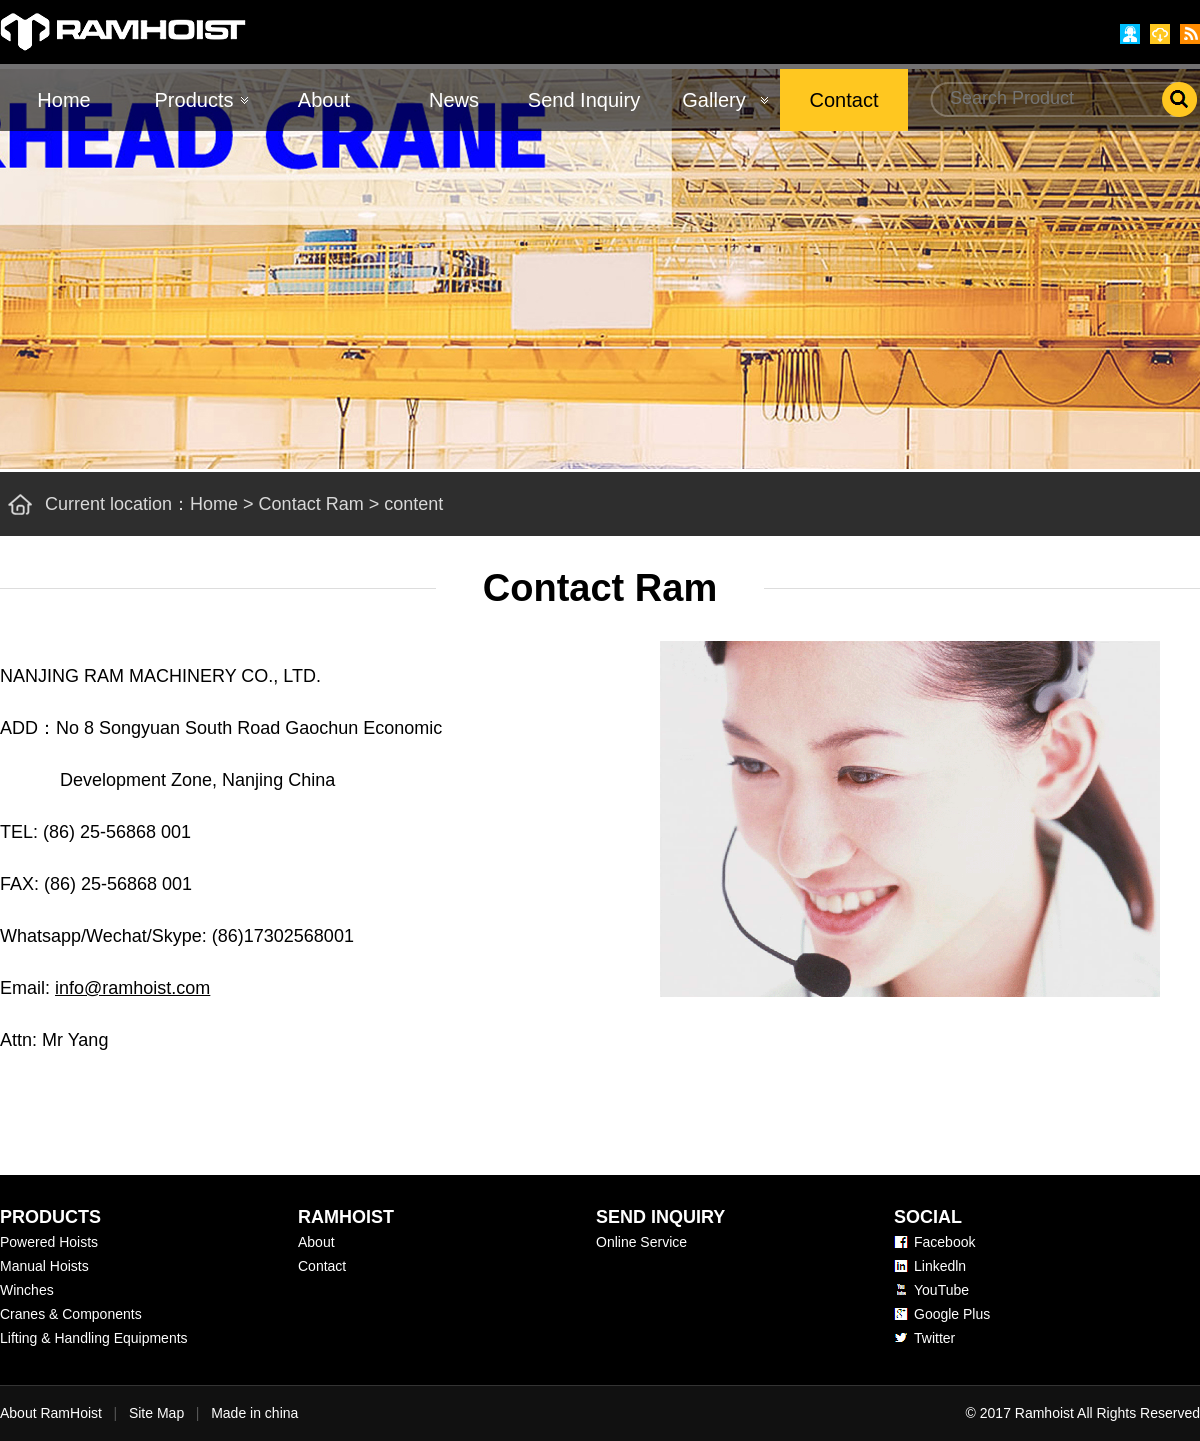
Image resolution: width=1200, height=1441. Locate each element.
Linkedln (940, 1266)
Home (63, 100)
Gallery (713, 100)
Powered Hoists (49, 1242)
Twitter (934, 1338)
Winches (27, 1290)
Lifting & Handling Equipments (94, 1338)
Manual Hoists (44, 1266)
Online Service (641, 1242)
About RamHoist (51, 1413)
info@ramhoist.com (132, 988)
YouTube (941, 1290)
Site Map (156, 1413)
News (454, 100)
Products (194, 100)
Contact (844, 100)
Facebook (944, 1242)
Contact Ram (311, 504)
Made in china (254, 1413)
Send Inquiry (584, 100)
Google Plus (952, 1314)
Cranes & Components (71, 1314)
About (324, 100)
